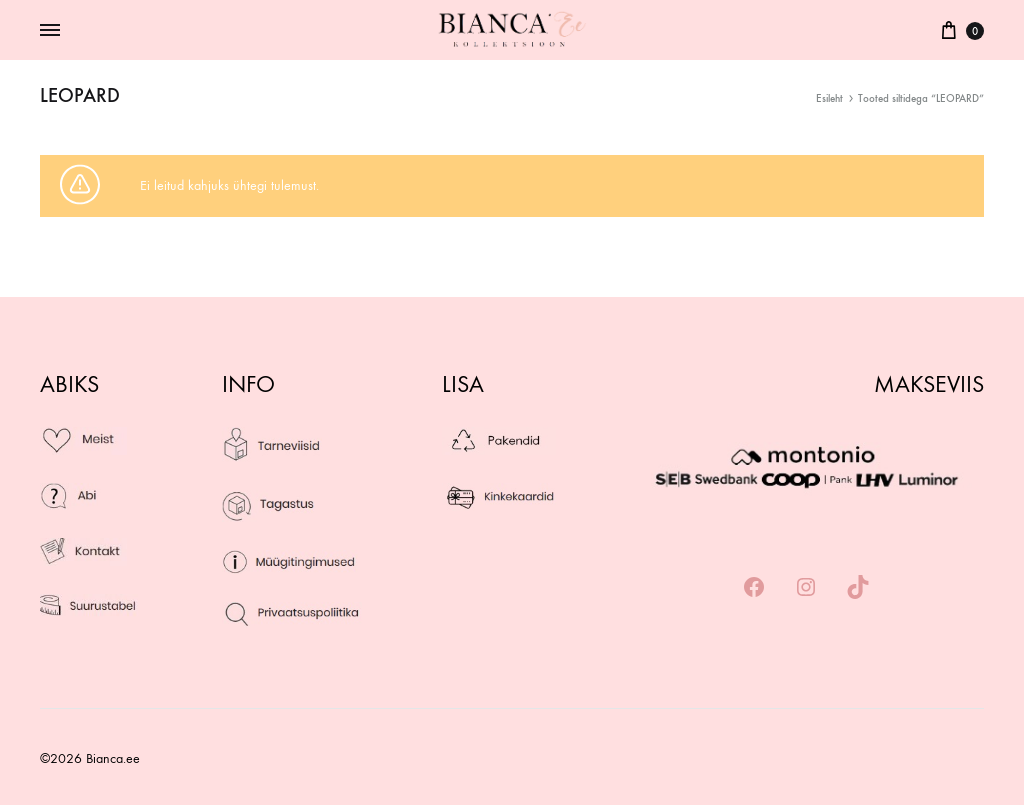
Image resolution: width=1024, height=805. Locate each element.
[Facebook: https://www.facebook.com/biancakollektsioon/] (754, 588)
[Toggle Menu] (50, 31)
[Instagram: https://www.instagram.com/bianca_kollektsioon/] (806, 588)
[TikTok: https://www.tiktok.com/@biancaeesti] (858, 588)
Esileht (829, 98)
